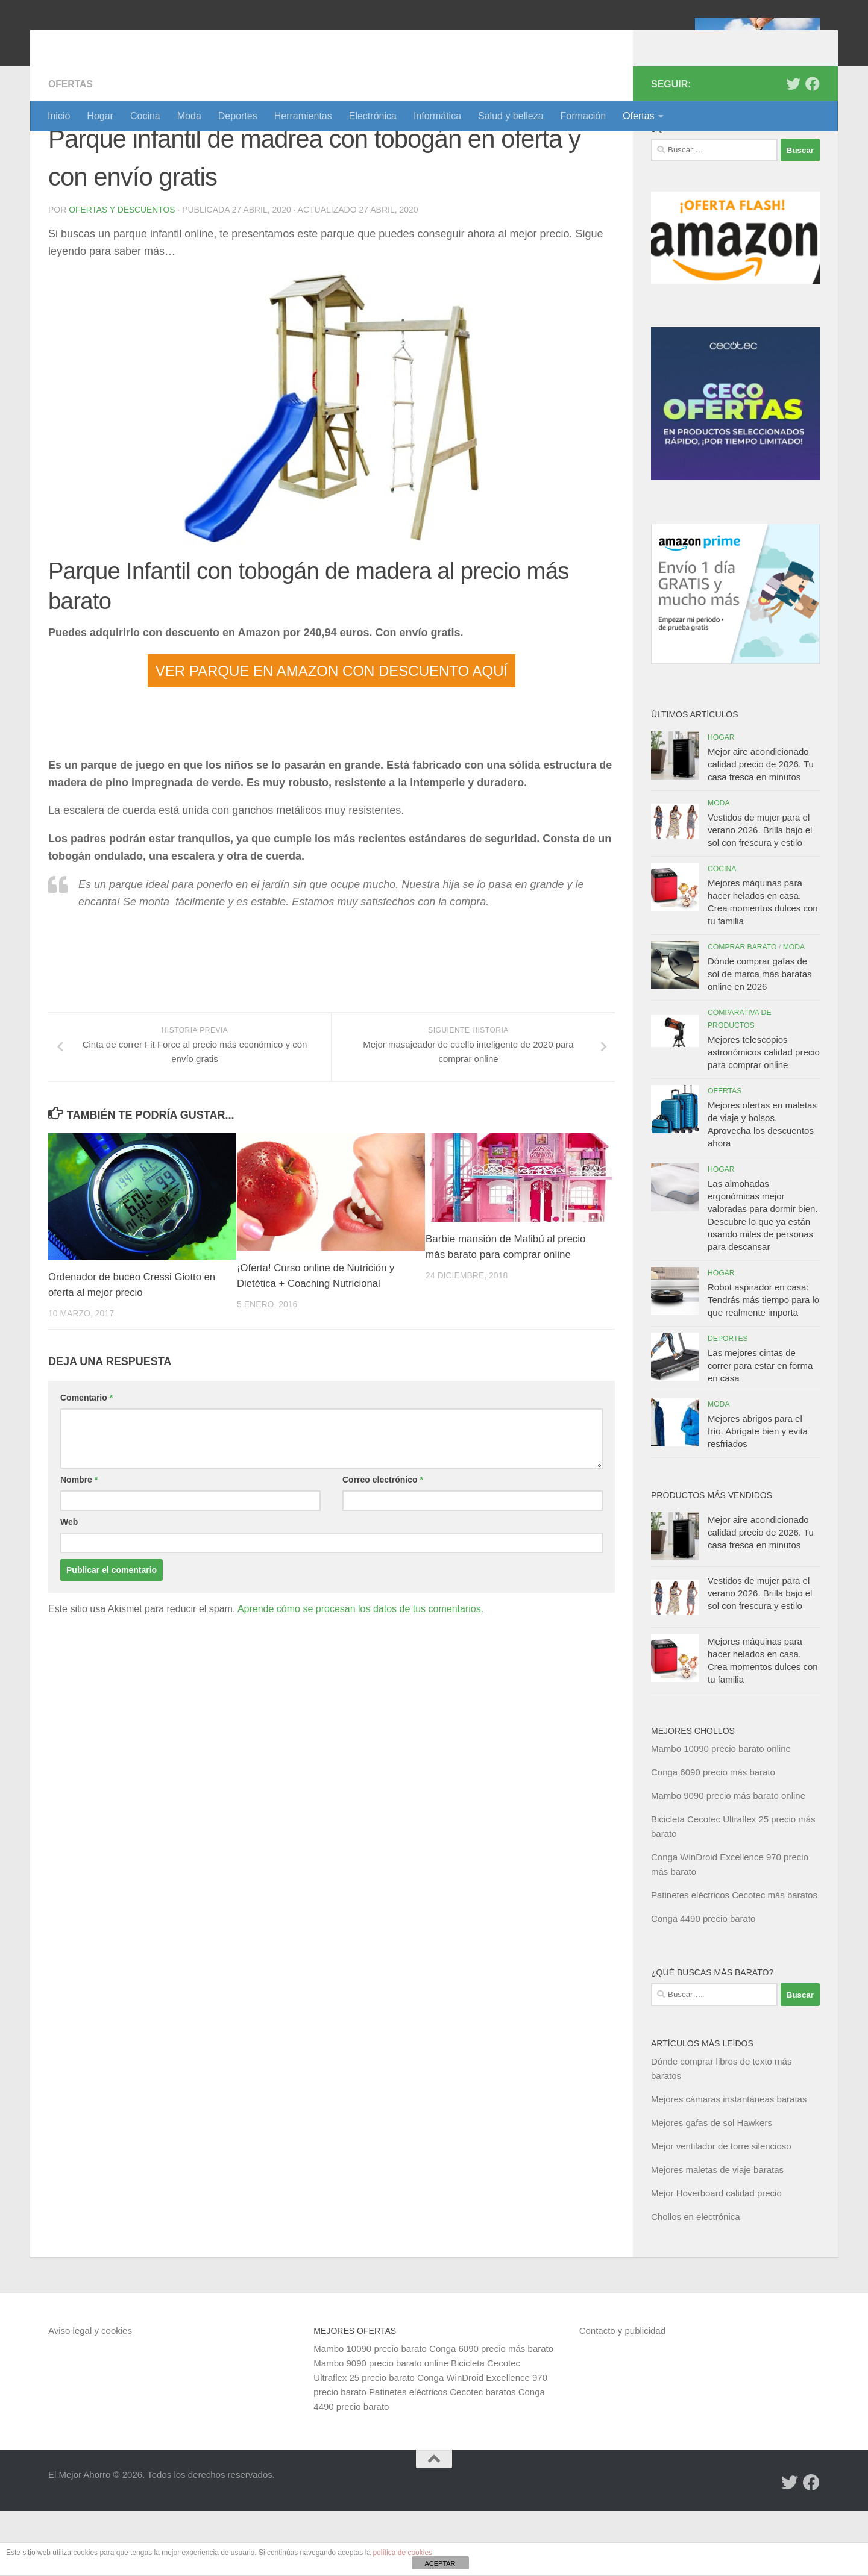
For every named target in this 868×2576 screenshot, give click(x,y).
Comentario (86, 1463)
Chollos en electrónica (695, 2282)
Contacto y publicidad (622, 2395)
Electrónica (373, 116)
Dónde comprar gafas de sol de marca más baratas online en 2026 (760, 1039)
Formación (583, 116)
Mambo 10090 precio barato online (721, 1814)
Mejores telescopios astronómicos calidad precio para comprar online (764, 1117)
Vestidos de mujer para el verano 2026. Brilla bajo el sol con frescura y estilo (760, 895)
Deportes (237, 116)
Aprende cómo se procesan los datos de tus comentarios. (360, 1674)
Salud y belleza (511, 116)
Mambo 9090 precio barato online (380, 2428)
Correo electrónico (382, 1545)
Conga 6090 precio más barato (713, 1837)
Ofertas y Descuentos (122, 275)
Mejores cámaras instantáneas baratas (729, 2164)
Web (69, 1587)
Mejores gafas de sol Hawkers (711, 2188)
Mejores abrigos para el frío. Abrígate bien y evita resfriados (758, 1496)
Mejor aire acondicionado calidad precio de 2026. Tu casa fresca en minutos (761, 829)
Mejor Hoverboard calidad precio (716, 2258)
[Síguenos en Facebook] (812, 149)
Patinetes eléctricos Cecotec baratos (442, 2457)
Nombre (79, 1545)
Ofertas (638, 116)
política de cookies (402, 2552)
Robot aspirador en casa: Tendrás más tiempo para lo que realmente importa (763, 1365)
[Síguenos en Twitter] (793, 149)
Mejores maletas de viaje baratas (717, 2235)
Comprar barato (742, 1012)
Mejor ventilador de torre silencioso (721, 2211)
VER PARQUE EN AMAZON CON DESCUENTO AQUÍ (332, 736)
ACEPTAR (439, 2563)
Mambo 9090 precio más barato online (728, 1860)
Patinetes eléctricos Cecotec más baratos (734, 1960)
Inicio (59, 116)
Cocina (145, 116)
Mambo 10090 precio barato (370, 2414)
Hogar (100, 116)
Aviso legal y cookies (90, 2395)
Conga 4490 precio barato (703, 1983)
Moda (189, 116)
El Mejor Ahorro (140, 42)
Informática (437, 116)
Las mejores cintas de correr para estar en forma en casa (760, 1430)
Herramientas (303, 116)
